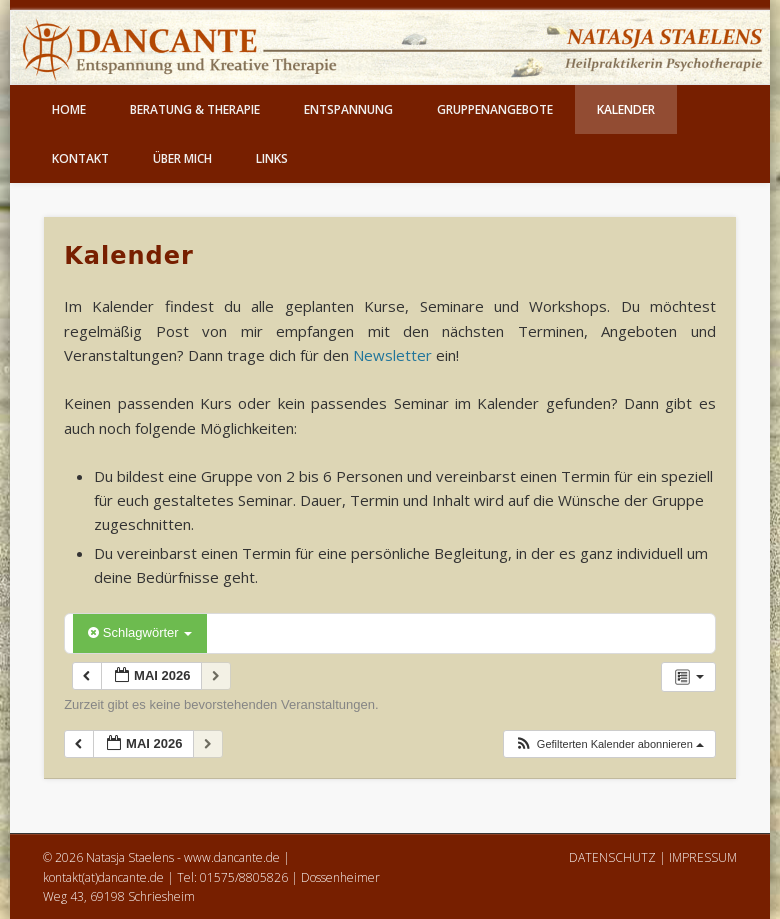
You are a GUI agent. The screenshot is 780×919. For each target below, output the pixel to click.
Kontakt (80, 158)
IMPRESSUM (703, 857)
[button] (609, 744)
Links (272, 158)
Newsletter (392, 355)
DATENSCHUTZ (612, 857)
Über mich (182, 158)
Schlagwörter (140, 632)
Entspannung (348, 109)
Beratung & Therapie (195, 109)
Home (69, 109)
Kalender (626, 109)
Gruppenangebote (495, 109)
